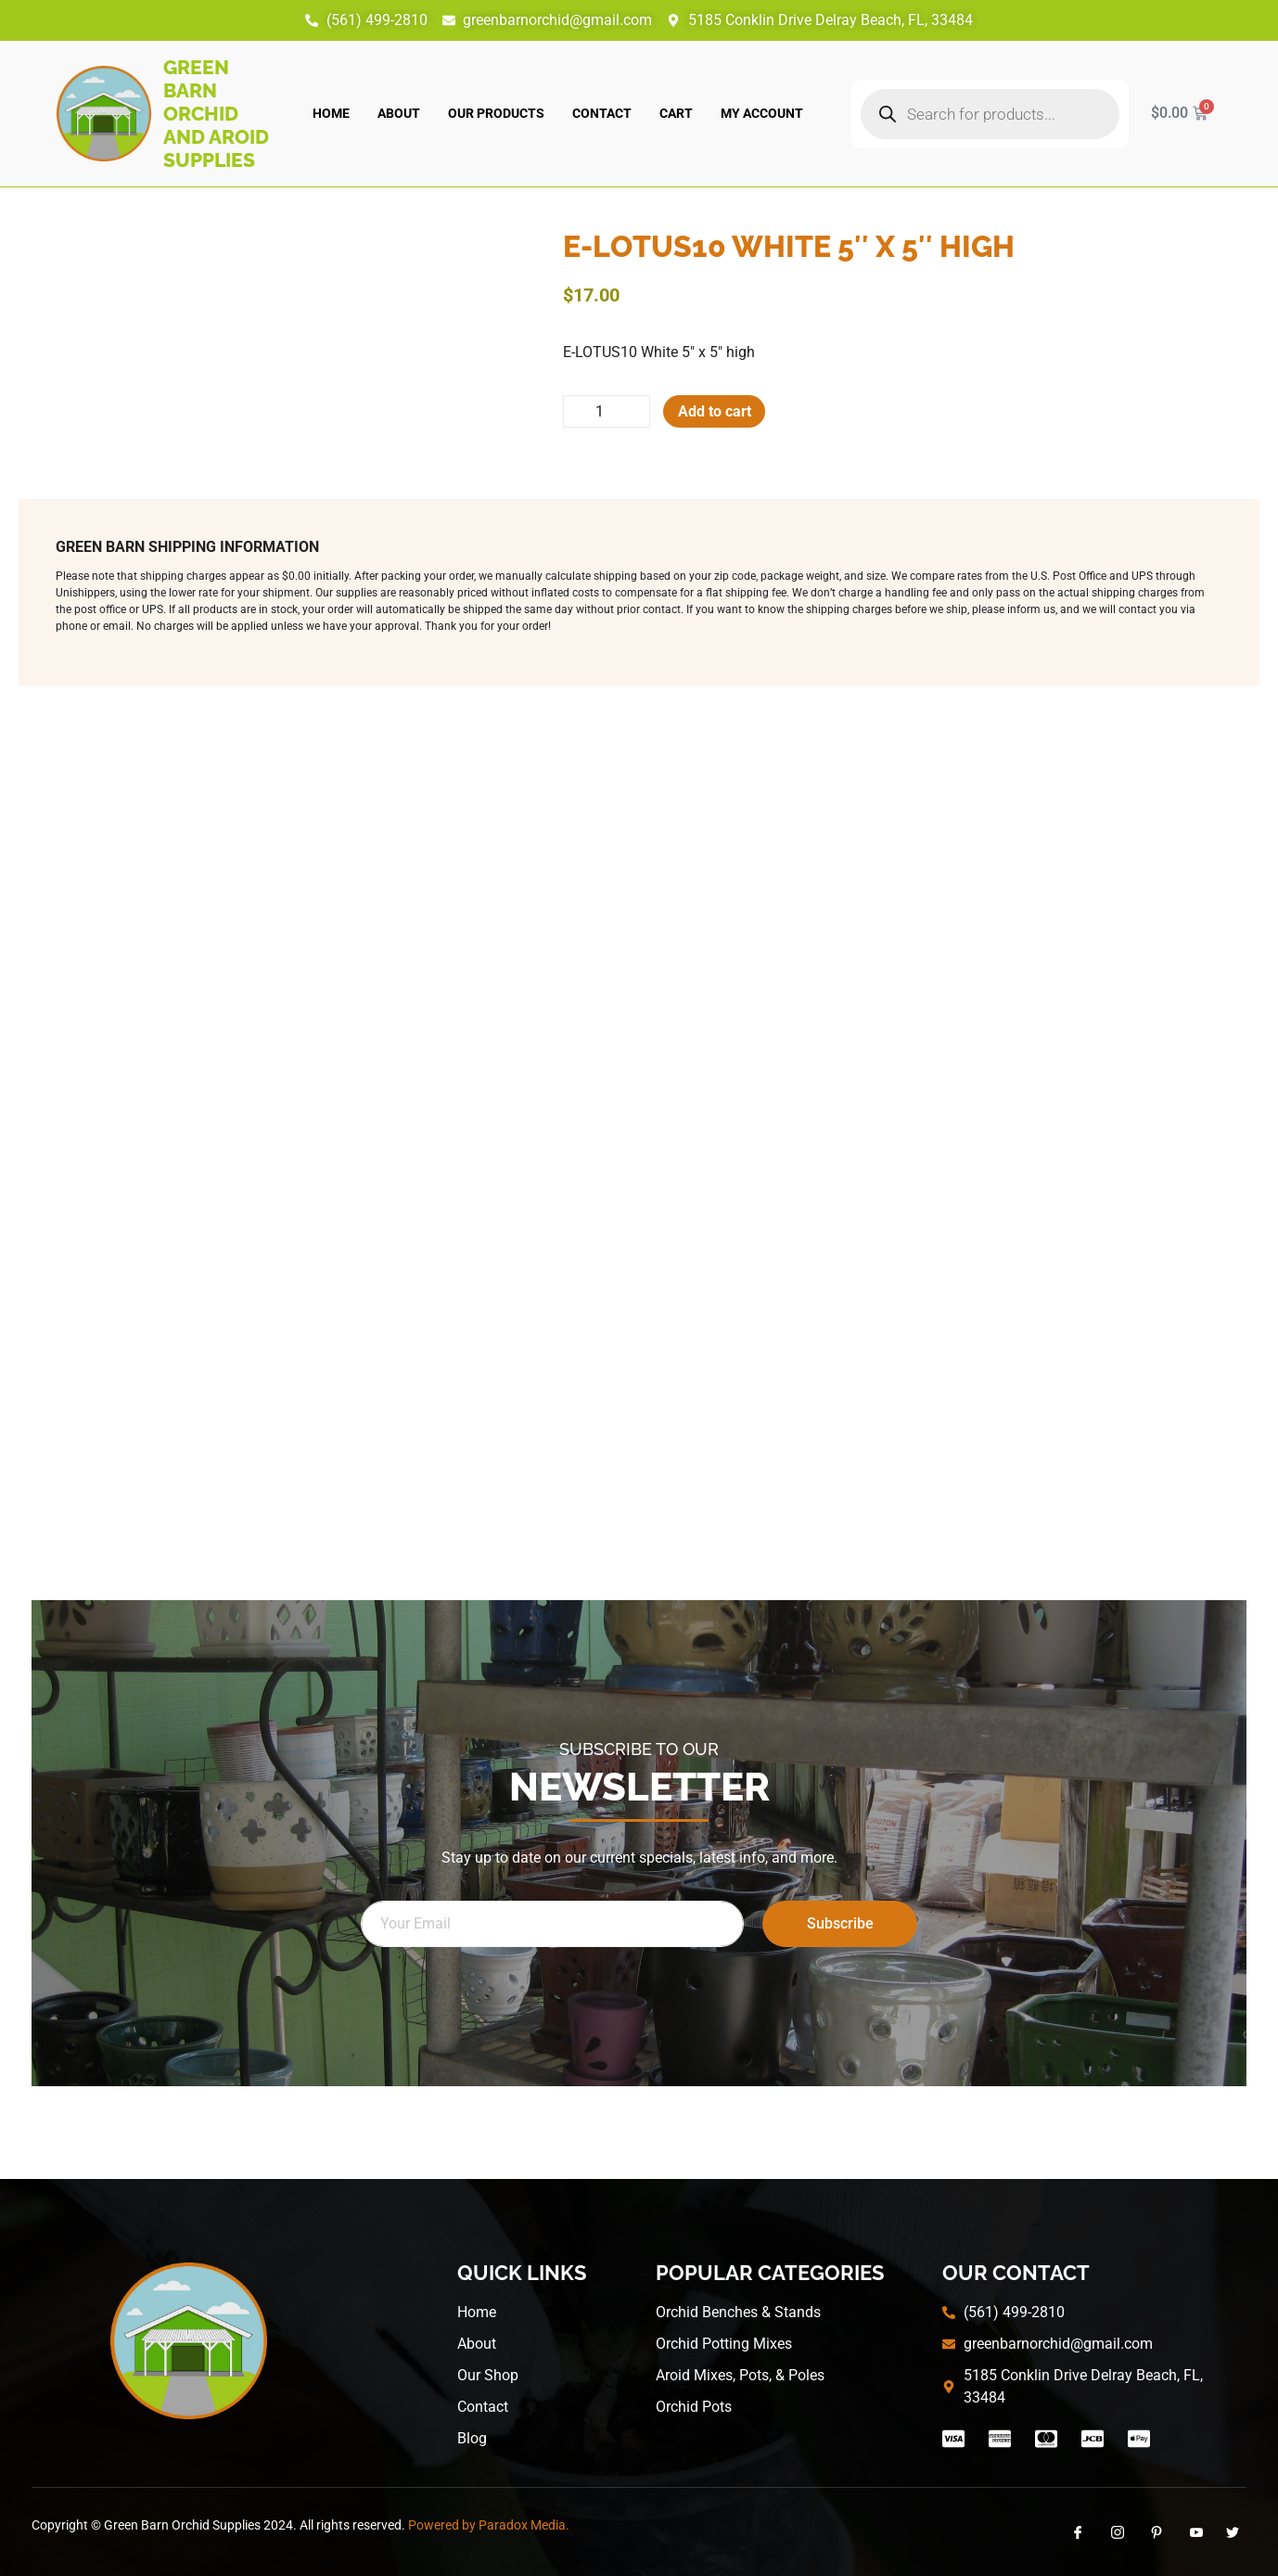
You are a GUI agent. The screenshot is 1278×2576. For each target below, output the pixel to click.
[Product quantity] (607, 412)
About (398, 113)
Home (331, 113)
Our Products (496, 113)
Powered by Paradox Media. (488, 2525)
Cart (676, 113)
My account (762, 113)
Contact (602, 113)
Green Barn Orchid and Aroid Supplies (216, 114)
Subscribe (840, 1923)
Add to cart (716, 411)
